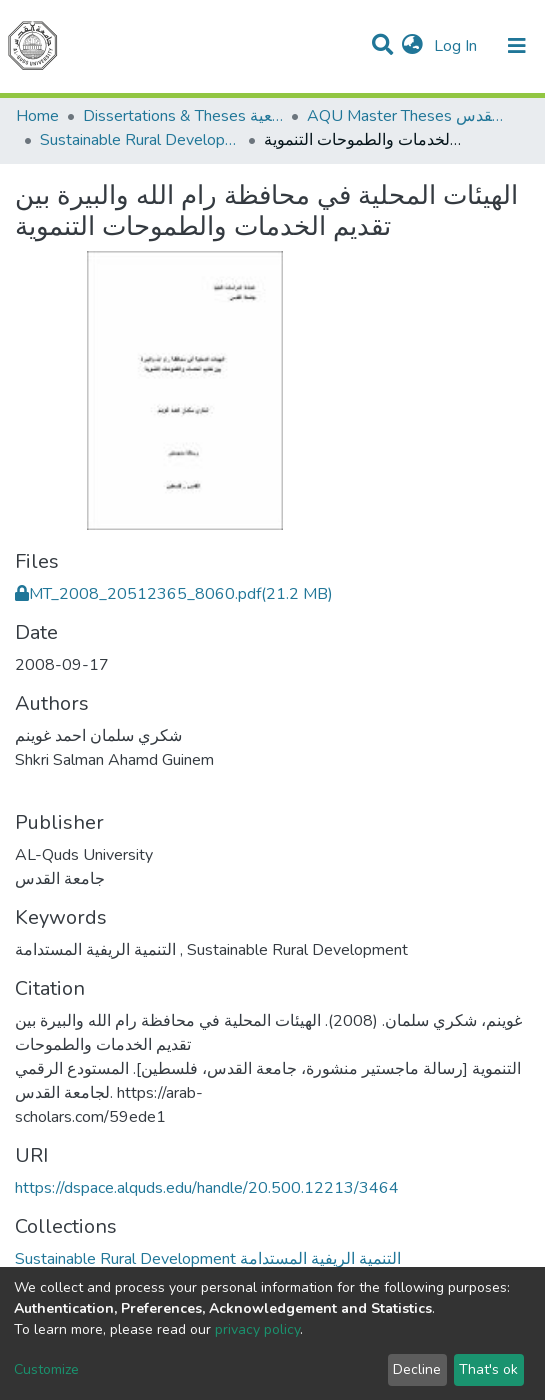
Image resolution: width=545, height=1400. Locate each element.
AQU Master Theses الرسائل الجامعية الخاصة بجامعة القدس (407, 116)
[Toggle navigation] (517, 46)
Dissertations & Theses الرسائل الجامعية (183, 116)
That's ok (488, 1369)
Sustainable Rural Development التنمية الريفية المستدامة (140, 140)
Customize (46, 1369)
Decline (417, 1369)
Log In (457, 46)
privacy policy (257, 1329)
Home (37, 116)
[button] (412, 46)
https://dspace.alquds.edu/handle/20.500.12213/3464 (207, 1188)
